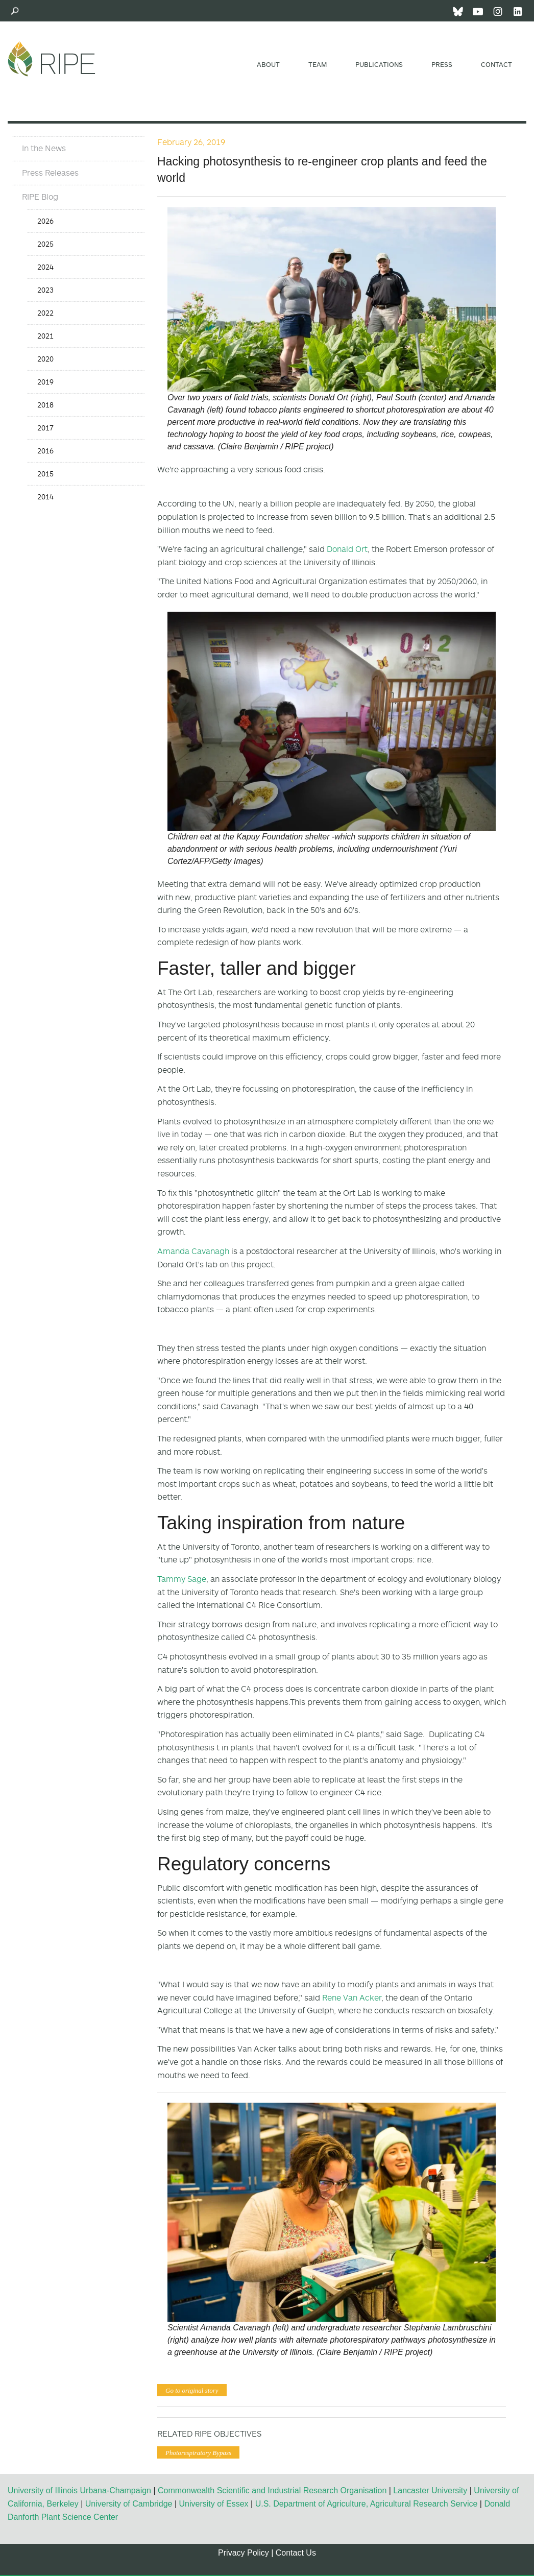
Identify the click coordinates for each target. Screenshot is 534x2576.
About (268, 64)
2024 (45, 266)
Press (441, 64)
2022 (45, 312)
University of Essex (214, 2503)
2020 (45, 358)
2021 (45, 335)
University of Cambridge (129, 2503)
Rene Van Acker (351, 1997)
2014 (45, 496)
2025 (45, 243)
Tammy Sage (181, 1579)
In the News (44, 148)
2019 (45, 381)
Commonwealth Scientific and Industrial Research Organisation (272, 2490)
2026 (45, 220)
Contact (496, 64)
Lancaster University (430, 2490)
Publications (379, 64)
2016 (45, 450)
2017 (45, 427)
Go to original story (192, 2390)
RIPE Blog (40, 196)
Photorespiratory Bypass (198, 2453)
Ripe (51, 59)
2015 (45, 473)
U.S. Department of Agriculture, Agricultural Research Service (366, 2503)
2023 (45, 289)
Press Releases (50, 172)
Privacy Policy (243, 2552)
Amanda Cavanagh (193, 1251)
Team (317, 64)
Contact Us (296, 2552)
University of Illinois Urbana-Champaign (79, 2490)
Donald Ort (347, 549)
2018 (45, 404)
